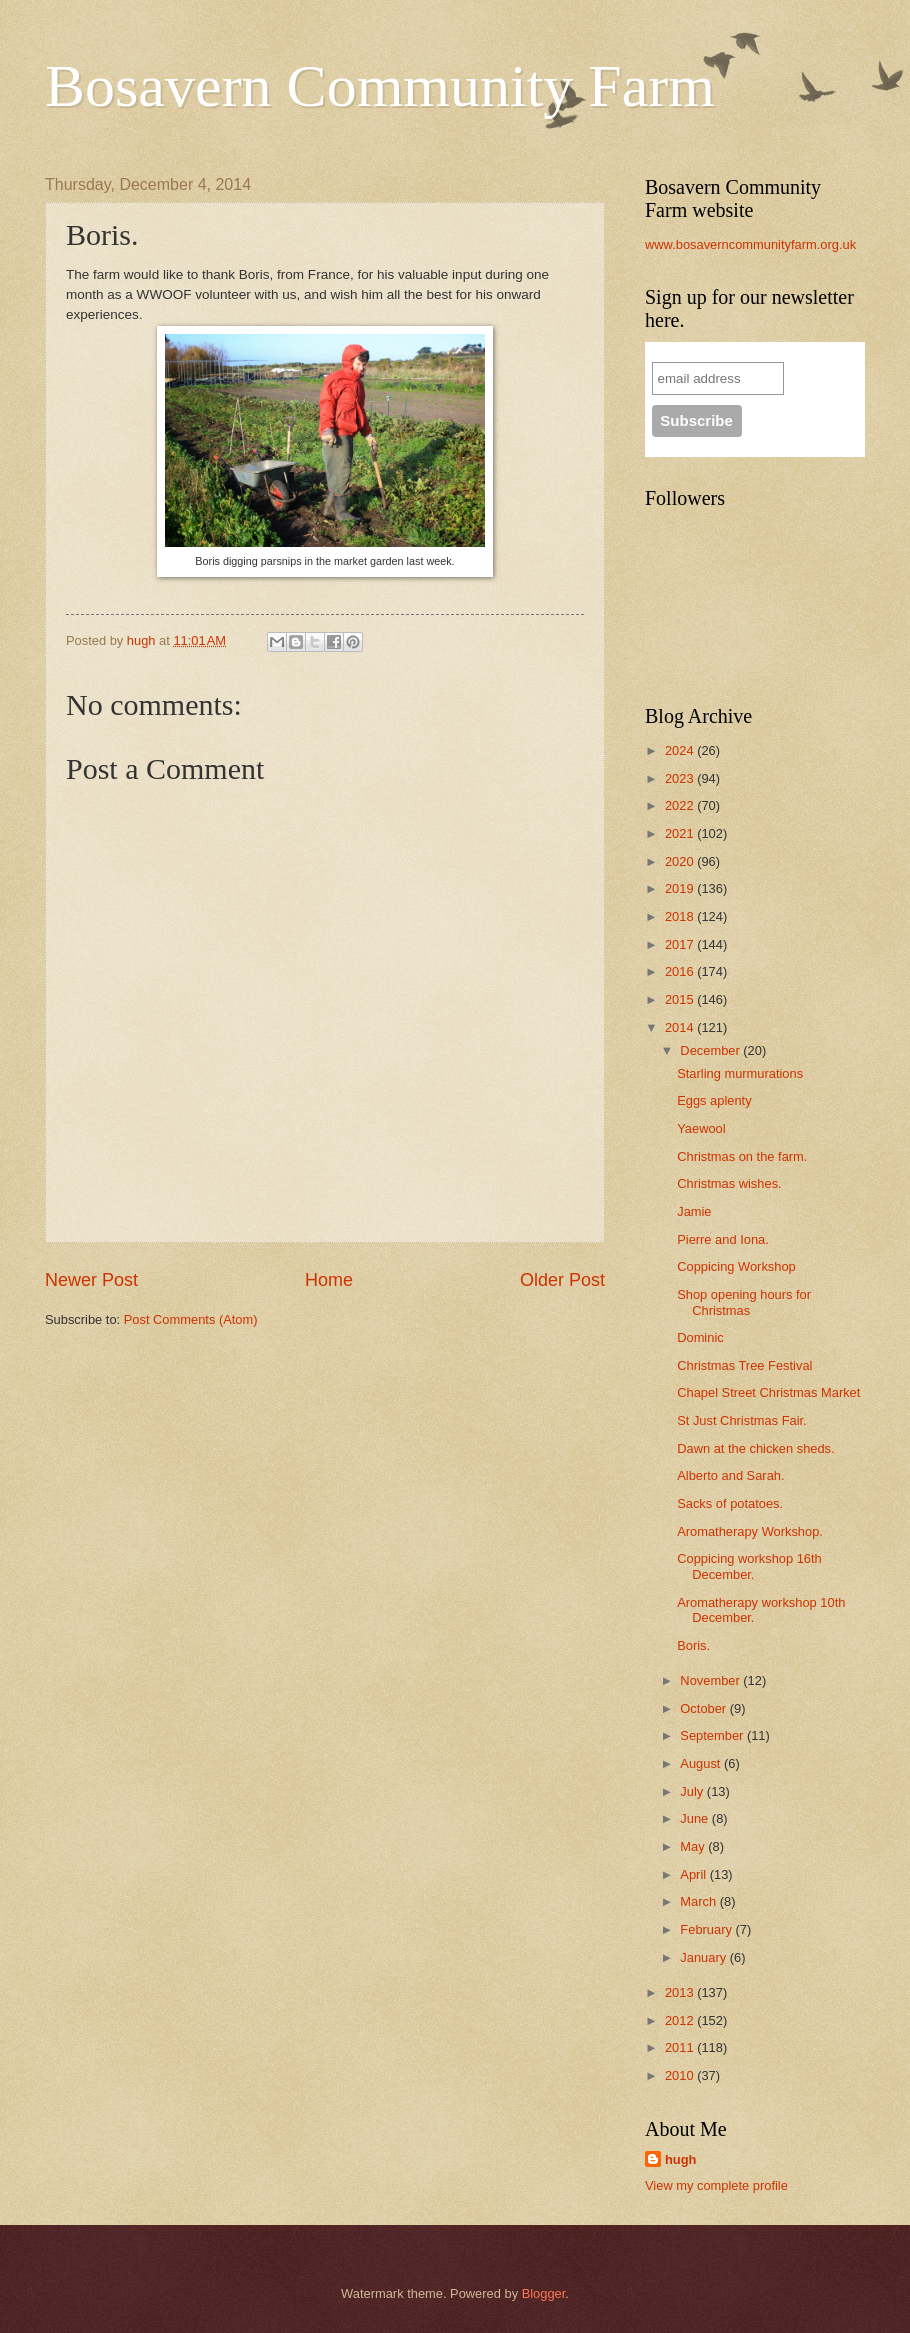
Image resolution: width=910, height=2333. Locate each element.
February (707, 1929)
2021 (681, 833)
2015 (681, 999)
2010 (681, 2075)
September (713, 1735)
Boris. (693, 1645)
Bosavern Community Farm (380, 86)
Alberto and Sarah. (730, 1475)
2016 (681, 971)
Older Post (562, 1280)
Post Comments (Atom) (191, 1319)
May (694, 1846)
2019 (681, 888)
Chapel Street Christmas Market (768, 1392)
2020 (681, 861)
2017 (681, 944)
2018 (681, 916)
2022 (681, 805)
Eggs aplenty (714, 1100)
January (704, 1957)
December (711, 1050)
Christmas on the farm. (742, 1156)
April (694, 1874)
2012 (681, 2020)
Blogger (544, 2293)
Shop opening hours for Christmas (744, 1302)
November (711, 1680)
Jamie (694, 1211)
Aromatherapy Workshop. (750, 1531)
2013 (681, 1992)
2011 (681, 2047)
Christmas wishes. (729, 1183)
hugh (680, 2159)
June (696, 1818)
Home (329, 1280)
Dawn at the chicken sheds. (755, 1448)
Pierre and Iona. (723, 1239)
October (704, 1708)
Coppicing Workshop (736, 1266)
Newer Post (91, 1280)
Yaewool (701, 1128)
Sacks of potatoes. (730, 1503)
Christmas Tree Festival (744, 1365)
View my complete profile (716, 2185)
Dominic (700, 1337)
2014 (681, 1027)
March (699, 1901)
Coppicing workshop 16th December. (749, 1566)
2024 (681, 750)
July (693, 1791)
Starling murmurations (740, 1073)
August (702, 1763)
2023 (681, 778)
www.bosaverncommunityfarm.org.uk (750, 244)
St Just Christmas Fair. (742, 1420)
